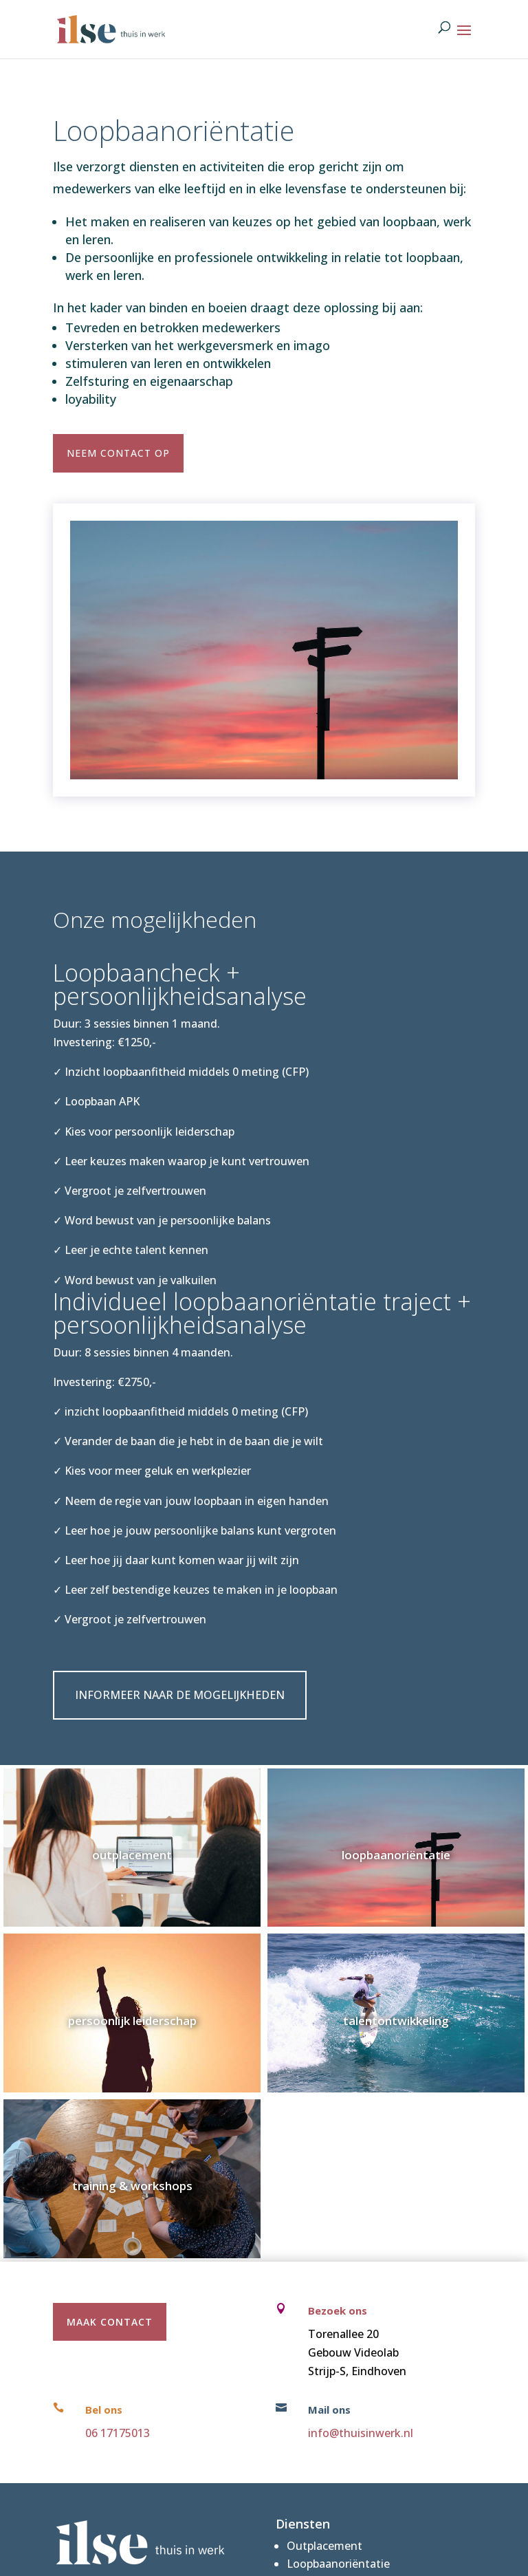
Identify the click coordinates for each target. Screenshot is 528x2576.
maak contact (110, 2321)
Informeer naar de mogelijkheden (180, 1694)
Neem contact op (118, 452)
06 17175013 (117, 2432)
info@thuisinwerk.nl (360, 2432)
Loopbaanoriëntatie (338, 2563)
